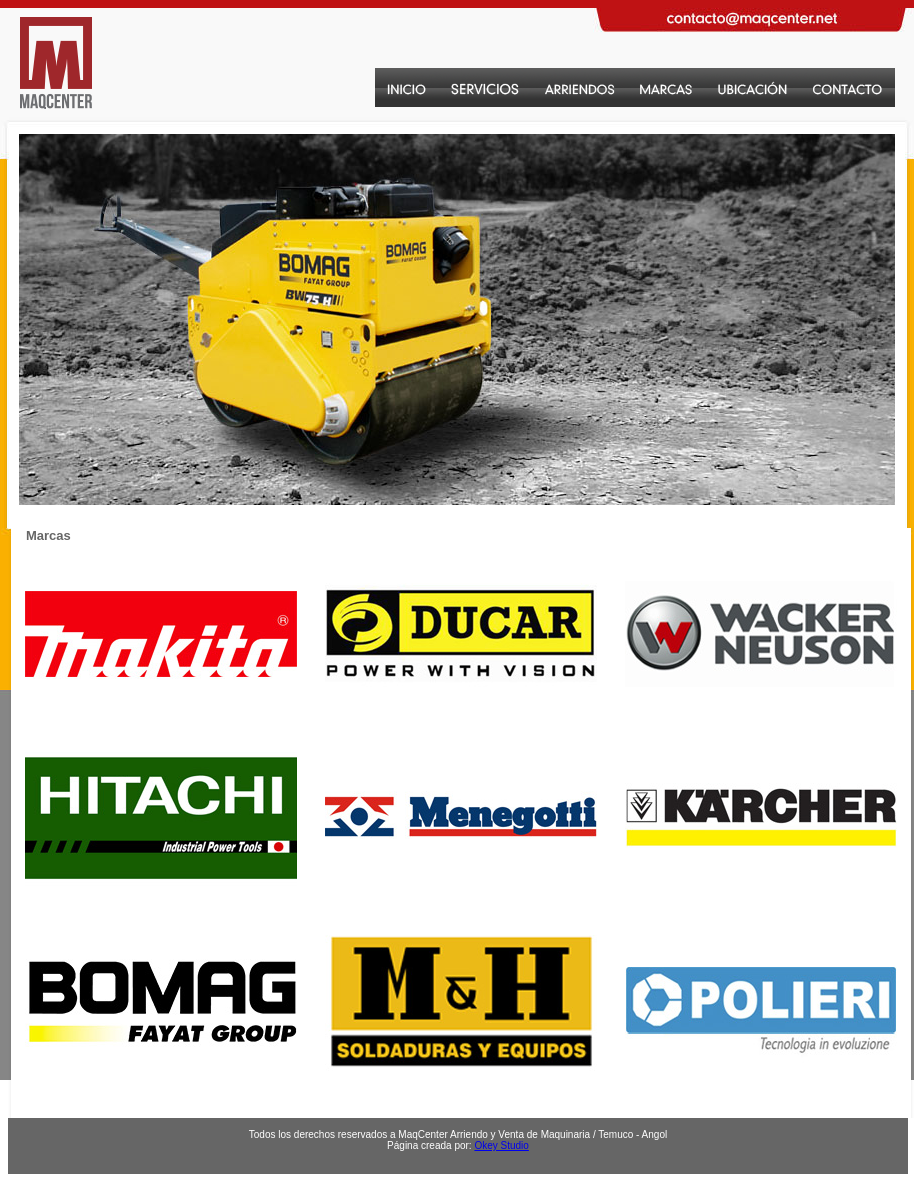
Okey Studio (501, 1145)
